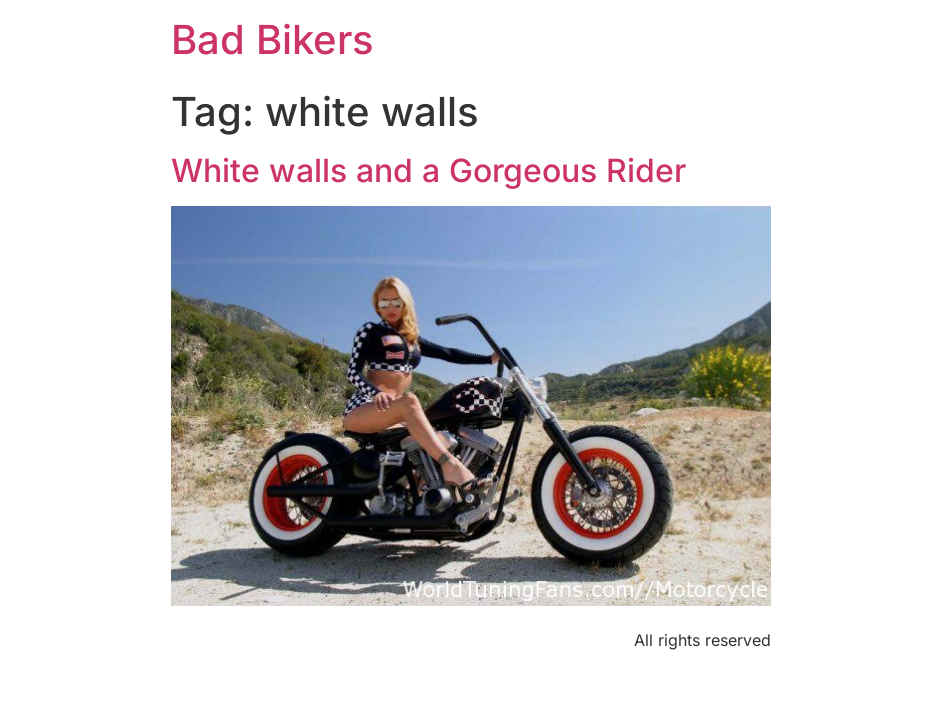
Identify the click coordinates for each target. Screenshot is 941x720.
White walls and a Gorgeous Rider (428, 170)
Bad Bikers (272, 39)
